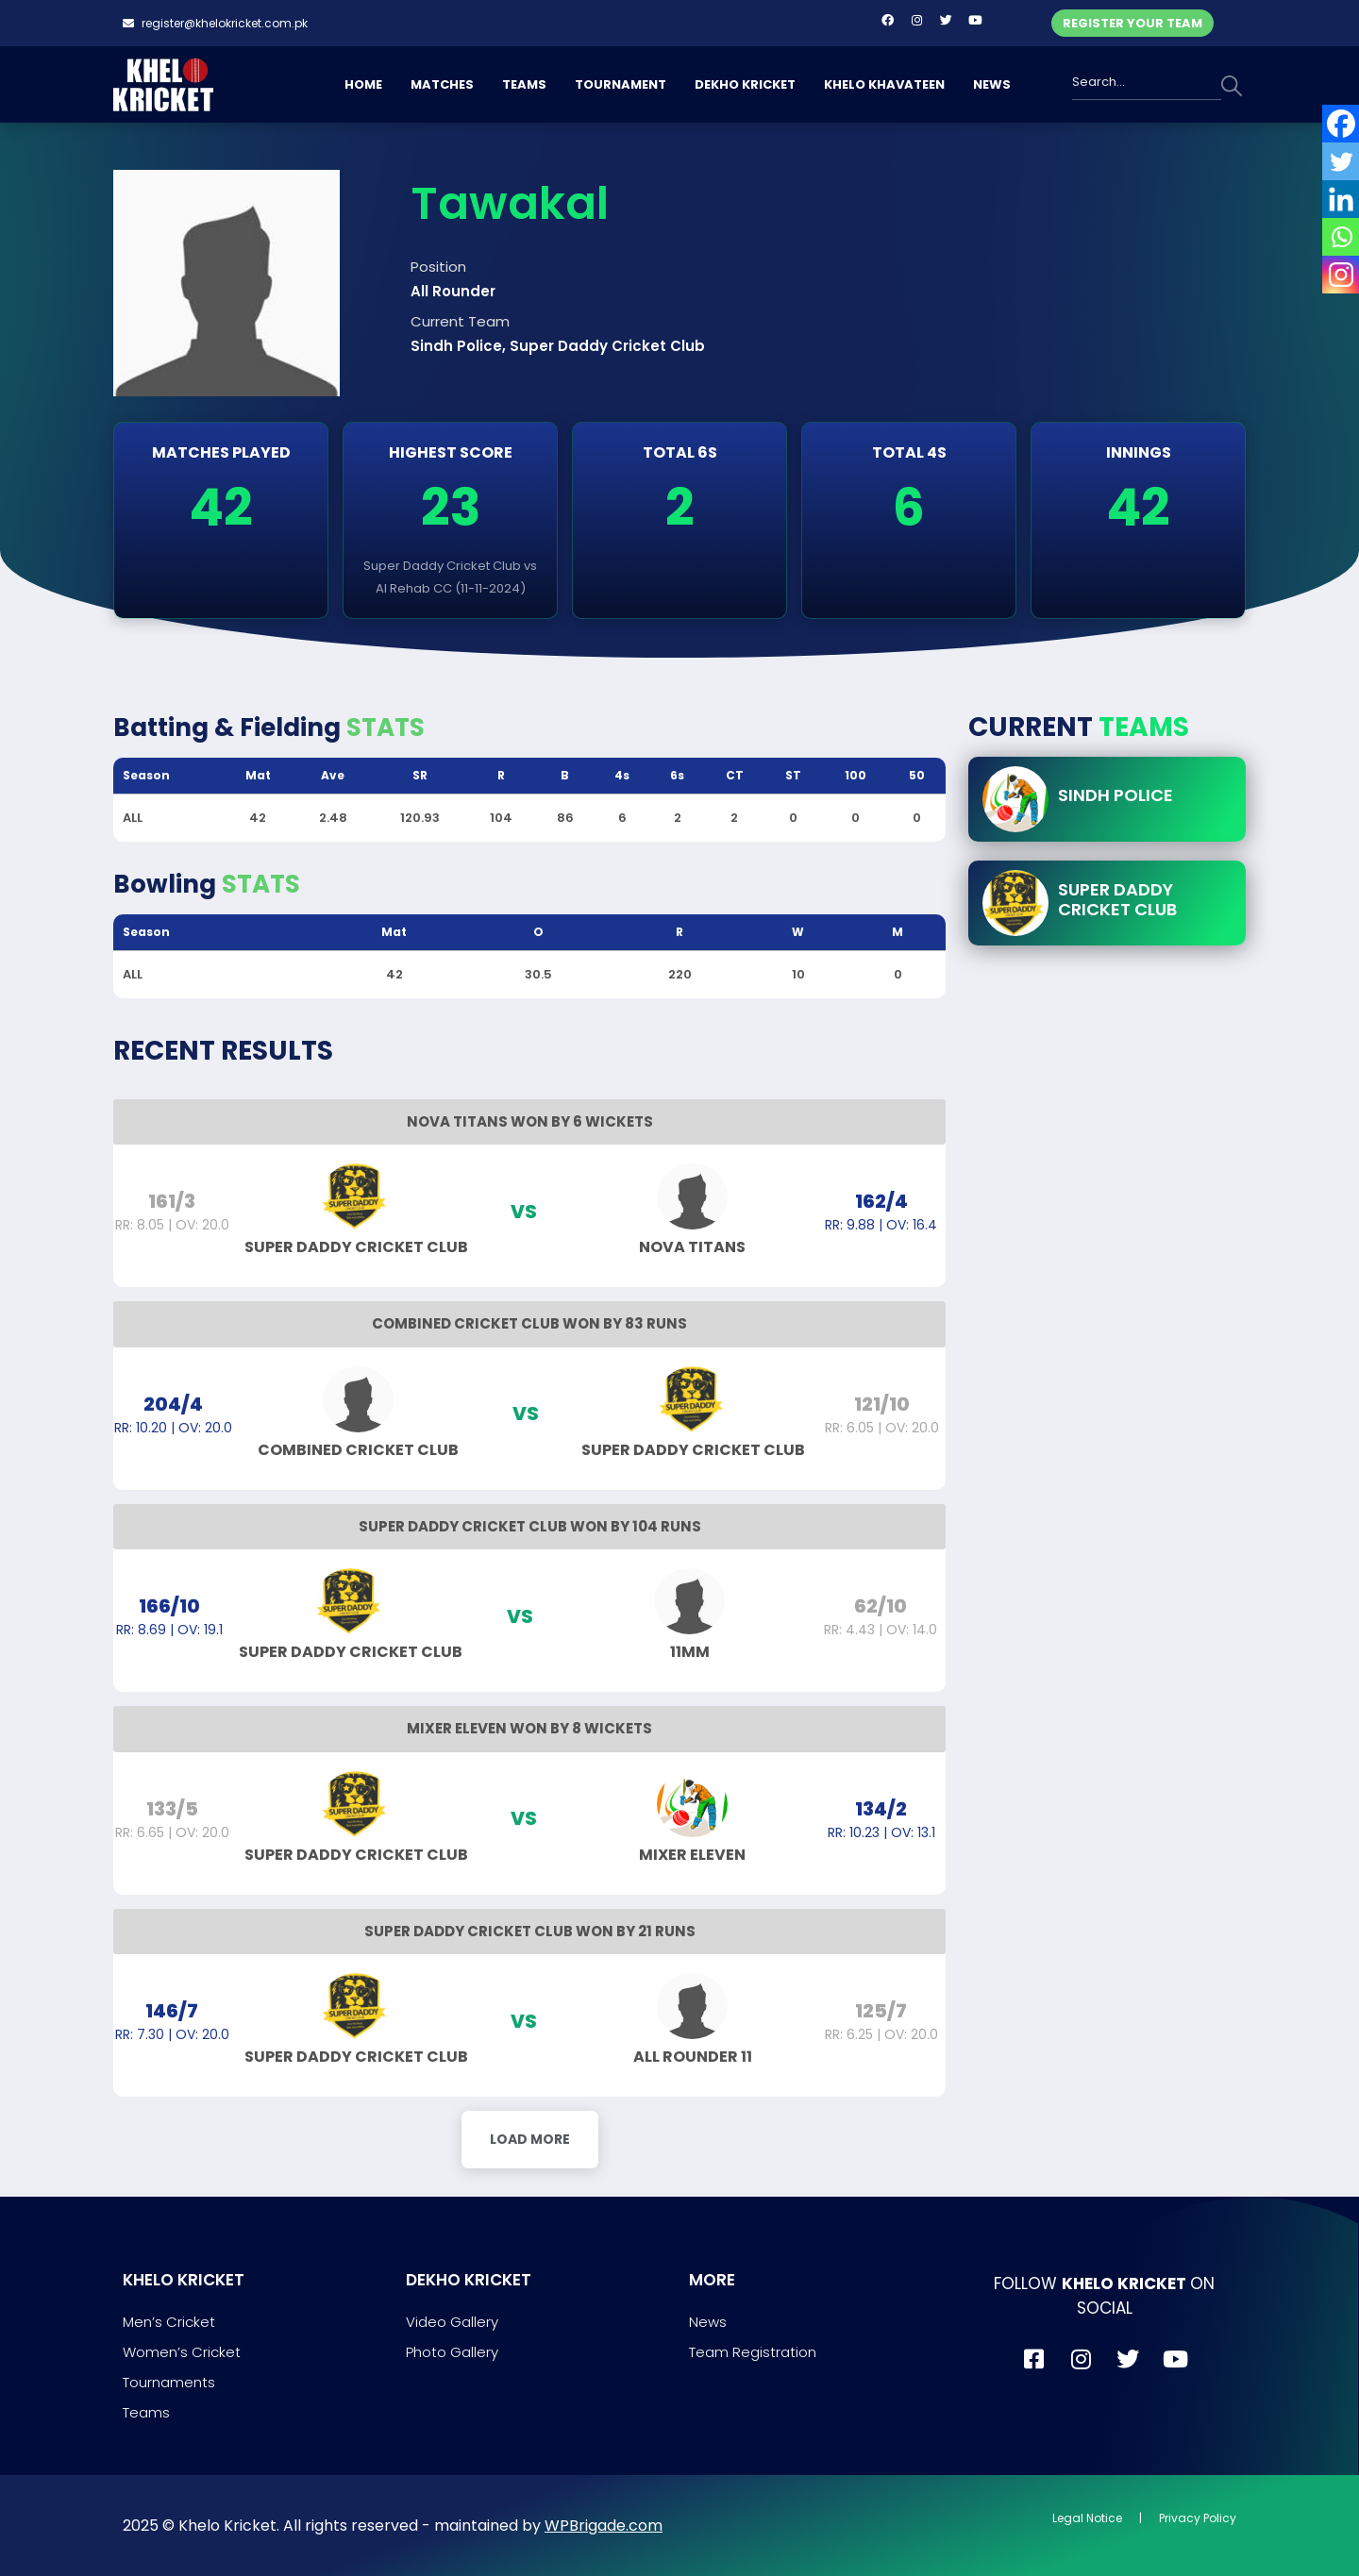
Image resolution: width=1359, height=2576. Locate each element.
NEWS (992, 84)
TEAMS (524, 84)
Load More (530, 2139)
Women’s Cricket (182, 2352)
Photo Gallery (452, 2352)
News (708, 2322)
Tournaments (169, 2382)
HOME (363, 84)
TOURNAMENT (620, 84)
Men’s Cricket (169, 2322)
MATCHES (442, 84)
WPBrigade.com (604, 2525)
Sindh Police (1115, 795)
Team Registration (752, 2352)
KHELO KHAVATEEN (884, 84)
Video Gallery (452, 2322)
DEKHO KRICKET (745, 84)
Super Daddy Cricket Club (1117, 900)
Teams (146, 2412)
